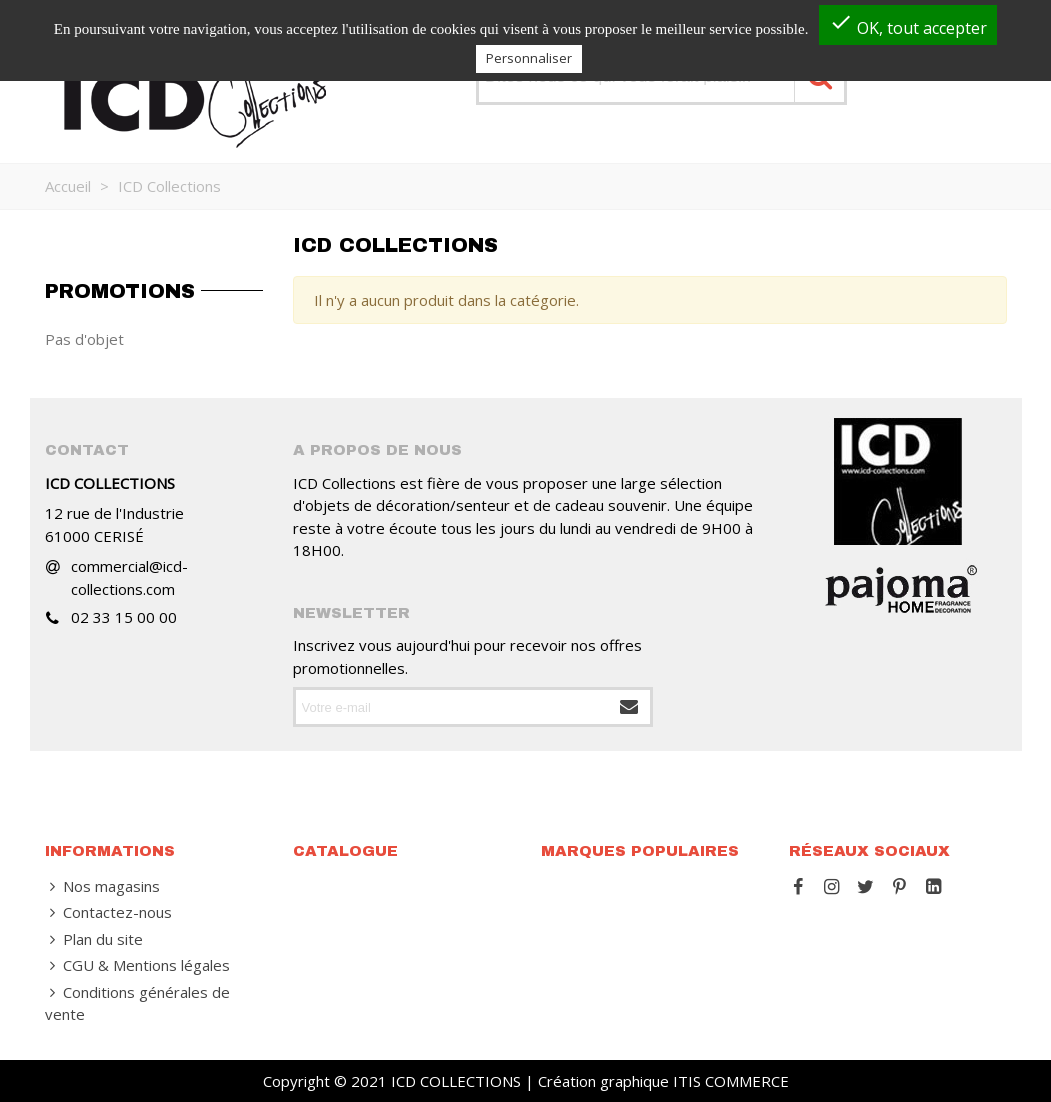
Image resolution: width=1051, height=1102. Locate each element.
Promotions (120, 291)
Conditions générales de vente (137, 1003)
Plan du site (94, 939)
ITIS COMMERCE (731, 1081)
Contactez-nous (108, 912)
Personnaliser (529, 58)
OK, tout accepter (908, 24)
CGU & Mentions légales (137, 965)
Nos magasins (102, 886)
